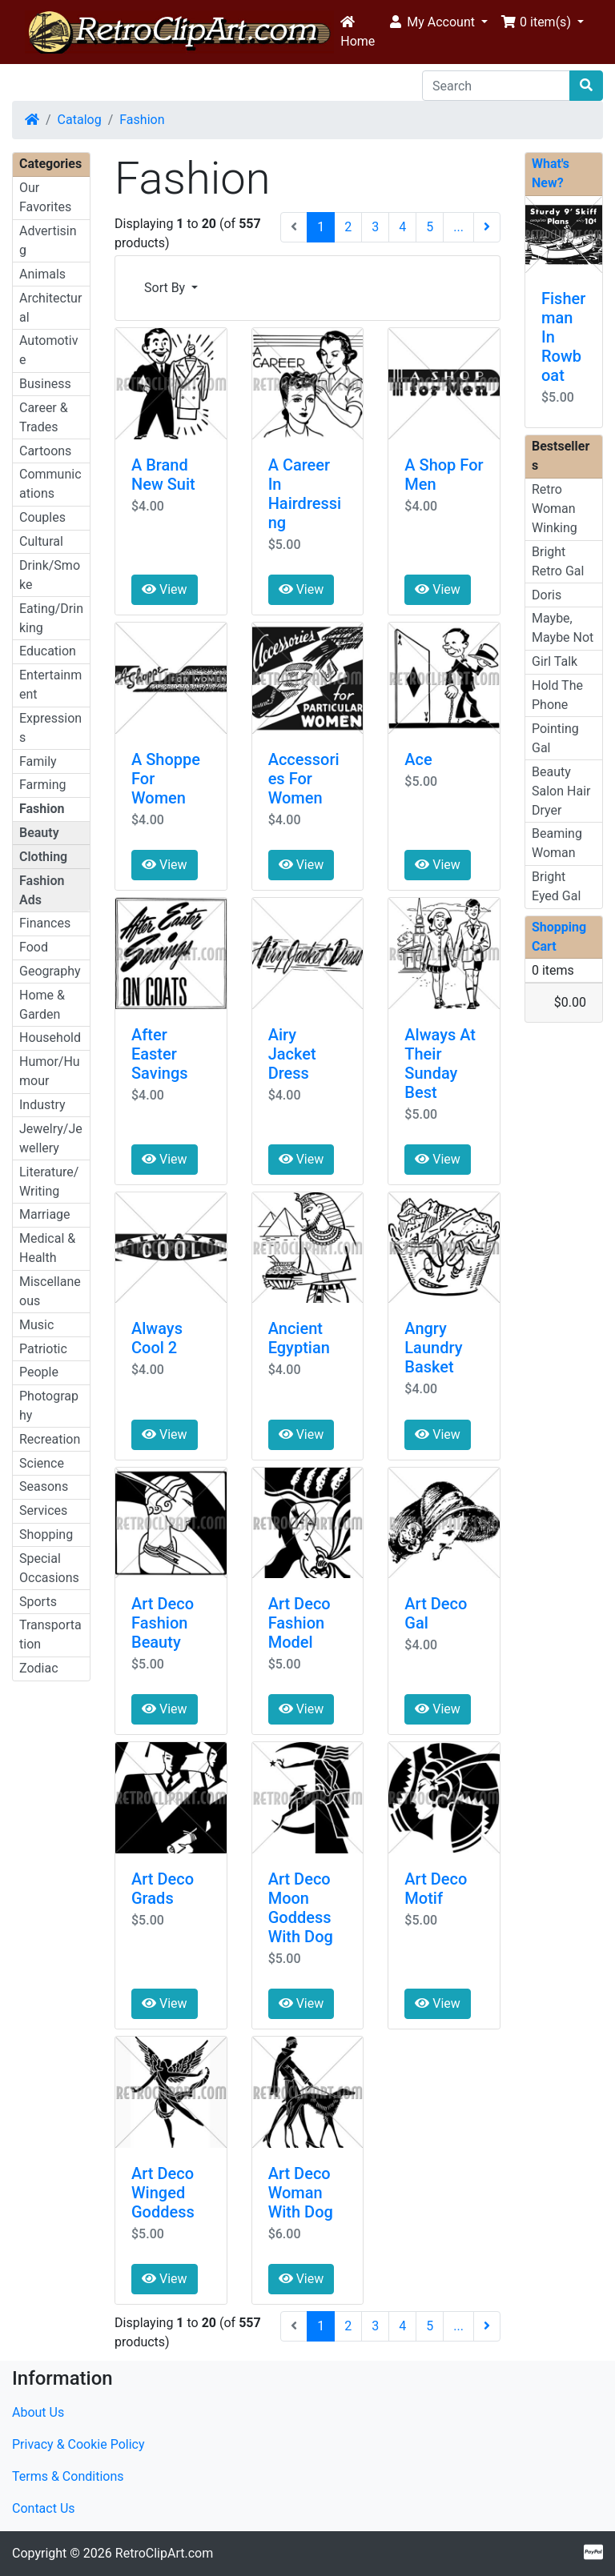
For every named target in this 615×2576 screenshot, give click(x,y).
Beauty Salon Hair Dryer (561, 791)
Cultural (41, 541)
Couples (42, 517)
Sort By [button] (166, 287)
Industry (42, 1104)
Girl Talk (554, 661)
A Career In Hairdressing (305, 493)
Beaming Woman (557, 843)
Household (50, 1037)
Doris (546, 595)
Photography (48, 1405)
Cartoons (45, 451)
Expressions (50, 728)
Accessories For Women (304, 778)
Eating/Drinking (51, 618)
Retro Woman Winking (554, 508)
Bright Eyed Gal (556, 886)
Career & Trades (43, 417)
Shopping (46, 1534)
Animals (42, 274)
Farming (42, 784)
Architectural (50, 307)
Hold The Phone (557, 695)
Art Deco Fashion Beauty (162, 1623)
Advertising (48, 240)
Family (38, 761)
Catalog (80, 119)
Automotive (48, 350)
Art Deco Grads (162, 1888)
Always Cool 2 (157, 1338)
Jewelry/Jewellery (50, 1138)
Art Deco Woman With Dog (300, 2192)
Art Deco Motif (435, 1888)
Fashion (141, 119)
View (164, 589)
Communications (50, 484)
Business (45, 383)
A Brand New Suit (163, 474)
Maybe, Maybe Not (562, 628)
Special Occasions (49, 1568)
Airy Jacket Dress (292, 1054)
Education (47, 651)
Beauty (39, 832)
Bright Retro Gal (558, 561)
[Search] (496, 85)
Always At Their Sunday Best (440, 1063)
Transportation (50, 1634)
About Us (38, 2412)
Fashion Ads (41, 890)
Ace (418, 759)
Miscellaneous (50, 1291)
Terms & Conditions (68, 2476)
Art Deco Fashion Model (299, 1623)
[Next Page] (486, 227)
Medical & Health (47, 1248)
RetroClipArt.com (164, 2553)
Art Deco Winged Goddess (163, 2192)
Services (43, 1510)
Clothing (43, 856)
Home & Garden (42, 1005)
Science (41, 1463)
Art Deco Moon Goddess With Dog (300, 1907)
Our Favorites (45, 197)
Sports (38, 1601)
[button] (437, 22)
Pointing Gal (555, 738)
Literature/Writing (48, 1181)
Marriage (44, 1214)
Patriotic (43, 1348)
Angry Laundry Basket (433, 1347)
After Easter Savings (159, 1054)
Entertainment (50, 684)
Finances (44, 923)
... (458, 226)
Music (36, 1324)
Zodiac (38, 1668)
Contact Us (43, 2508)
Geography (50, 971)
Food (33, 947)
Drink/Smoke (49, 575)
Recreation (49, 1439)
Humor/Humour (49, 1071)
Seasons (43, 1486)
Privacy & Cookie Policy (78, 2444)
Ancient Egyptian (299, 1338)
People (38, 1372)
